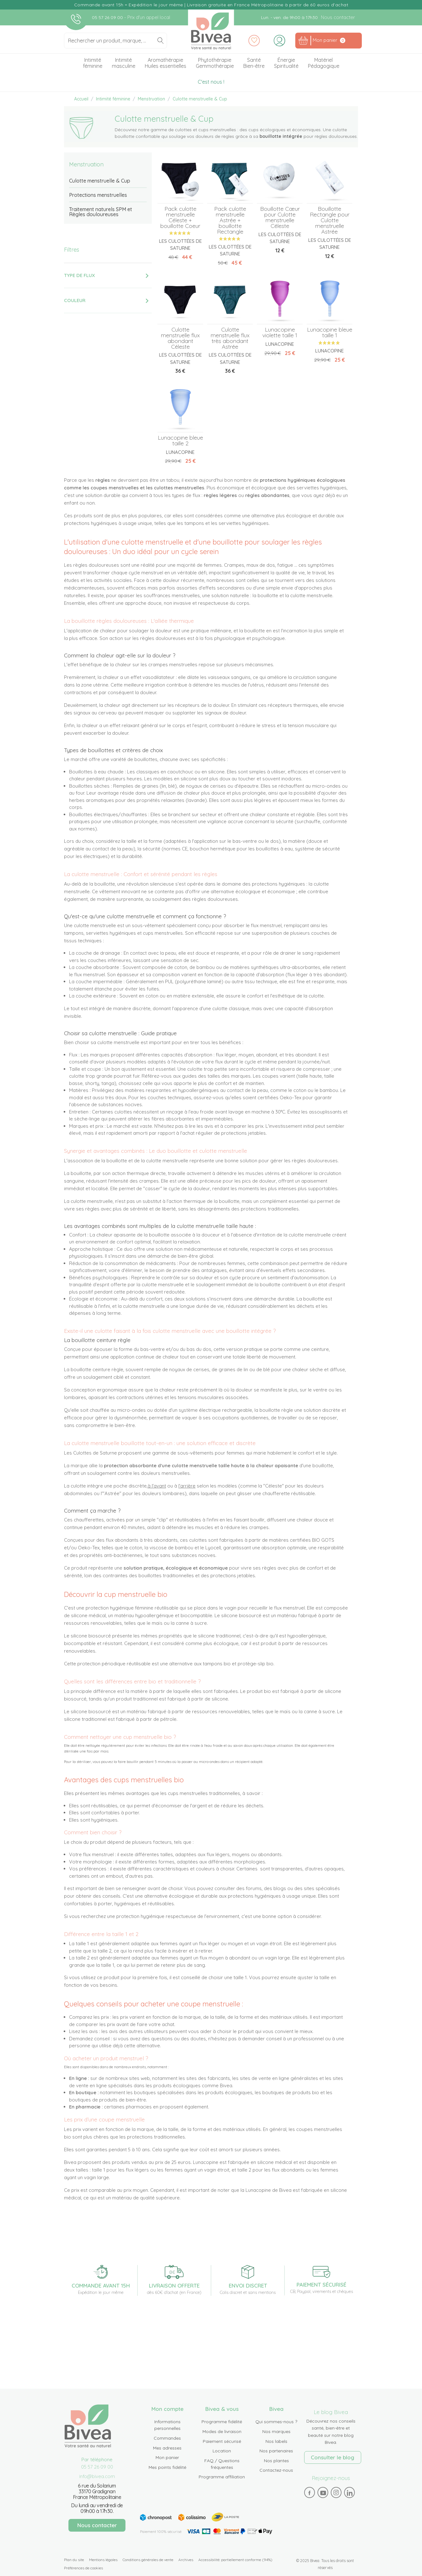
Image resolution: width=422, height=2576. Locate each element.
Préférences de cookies (83, 2568)
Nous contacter (338, 17)
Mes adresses (167, 2448)
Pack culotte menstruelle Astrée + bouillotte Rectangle (230, 220)
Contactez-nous (276, 2470)
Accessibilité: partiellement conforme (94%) (235, 2559)
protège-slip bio (255, 1664)
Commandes (167, 2438)
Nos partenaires (276, 2451)
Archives (185, 2559)
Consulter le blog (332, 2457)
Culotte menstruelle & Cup (99, 180)
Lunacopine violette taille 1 (279, 332)
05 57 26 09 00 (108, 17)
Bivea (211, 31)
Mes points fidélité (167, 2467)
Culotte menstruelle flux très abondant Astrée (230, 338)
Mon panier (167, 2457)
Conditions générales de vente (148, 2559)
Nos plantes (276, 2460)
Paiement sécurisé (222, 2441)
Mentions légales (103, 2559)
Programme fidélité (221, 2421)
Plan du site (74, 2559)
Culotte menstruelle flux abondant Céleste (180, 338)
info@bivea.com (97, 2476)
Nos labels (276, 2441)
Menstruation (86, 164)
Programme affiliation (222, 2477)
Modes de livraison (221, 2431)
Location (222, 2451)
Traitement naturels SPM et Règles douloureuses (100, 212)
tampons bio (217, 1664)
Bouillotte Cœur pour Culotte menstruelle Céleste (280, 217)
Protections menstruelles (98, 194)
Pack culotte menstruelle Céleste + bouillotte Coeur (180, 217)
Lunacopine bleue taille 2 (180, 440)
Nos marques (276, 2431)
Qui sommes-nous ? (276, 2421)
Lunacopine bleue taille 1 (329, 332)
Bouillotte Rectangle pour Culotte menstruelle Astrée (329, 220)
